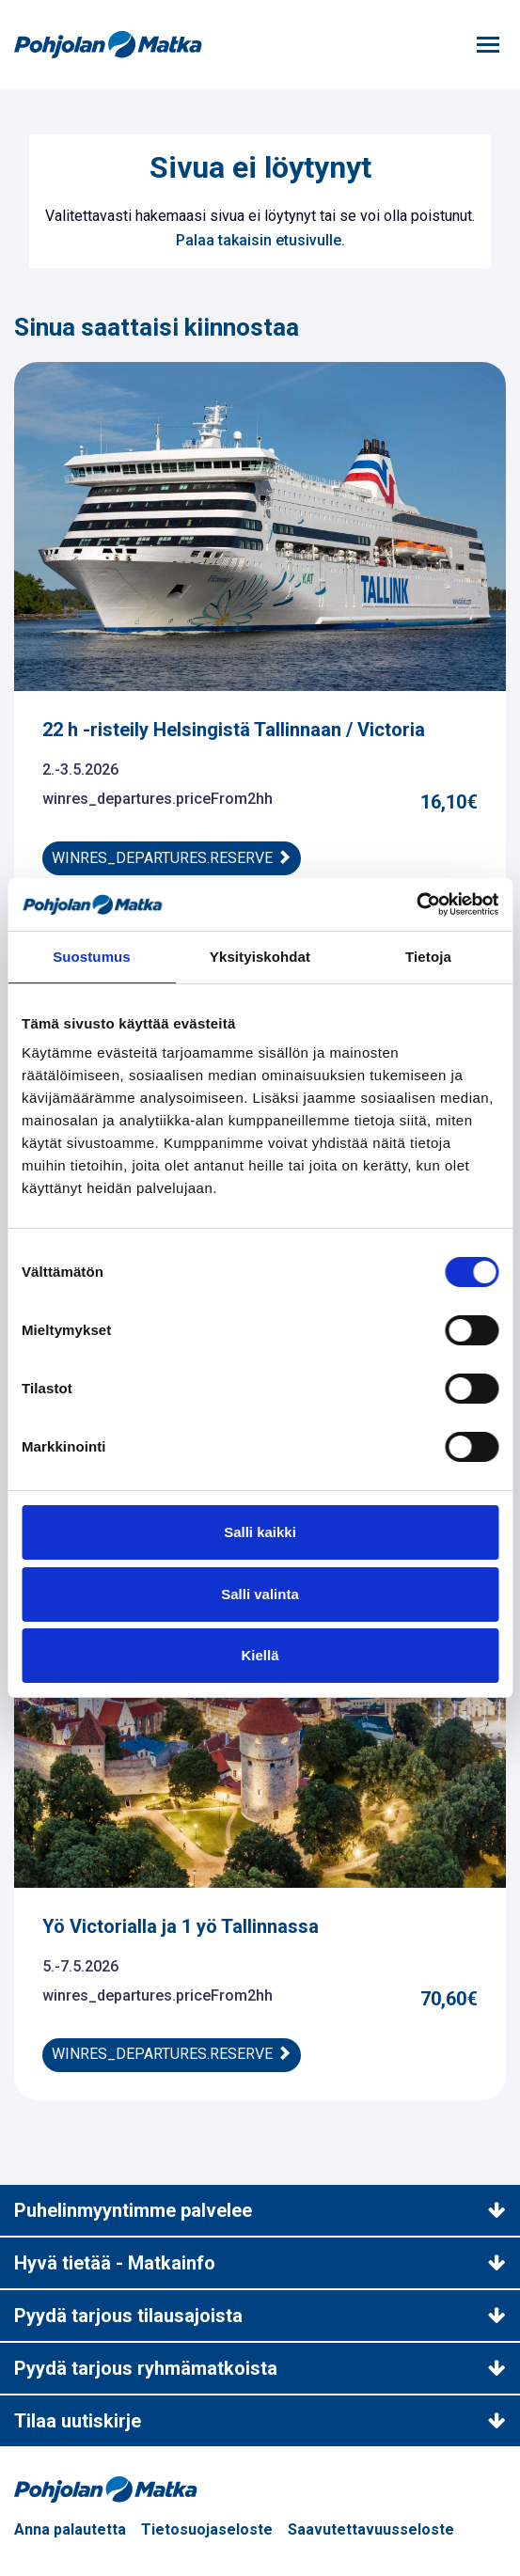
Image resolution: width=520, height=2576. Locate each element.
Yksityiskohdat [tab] (260, 957)
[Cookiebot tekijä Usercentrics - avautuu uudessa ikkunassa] (416, 904)
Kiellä (259, 1655)
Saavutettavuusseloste (371, 2529)
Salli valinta (260, 1594)
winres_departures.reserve (172, 858)
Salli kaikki (260, 1532)
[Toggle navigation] (488, 44)
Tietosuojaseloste (207, 2529)
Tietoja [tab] (428, 957)
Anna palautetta (70, 2529)
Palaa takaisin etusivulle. (260, 240)
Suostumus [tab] (92, 957)
